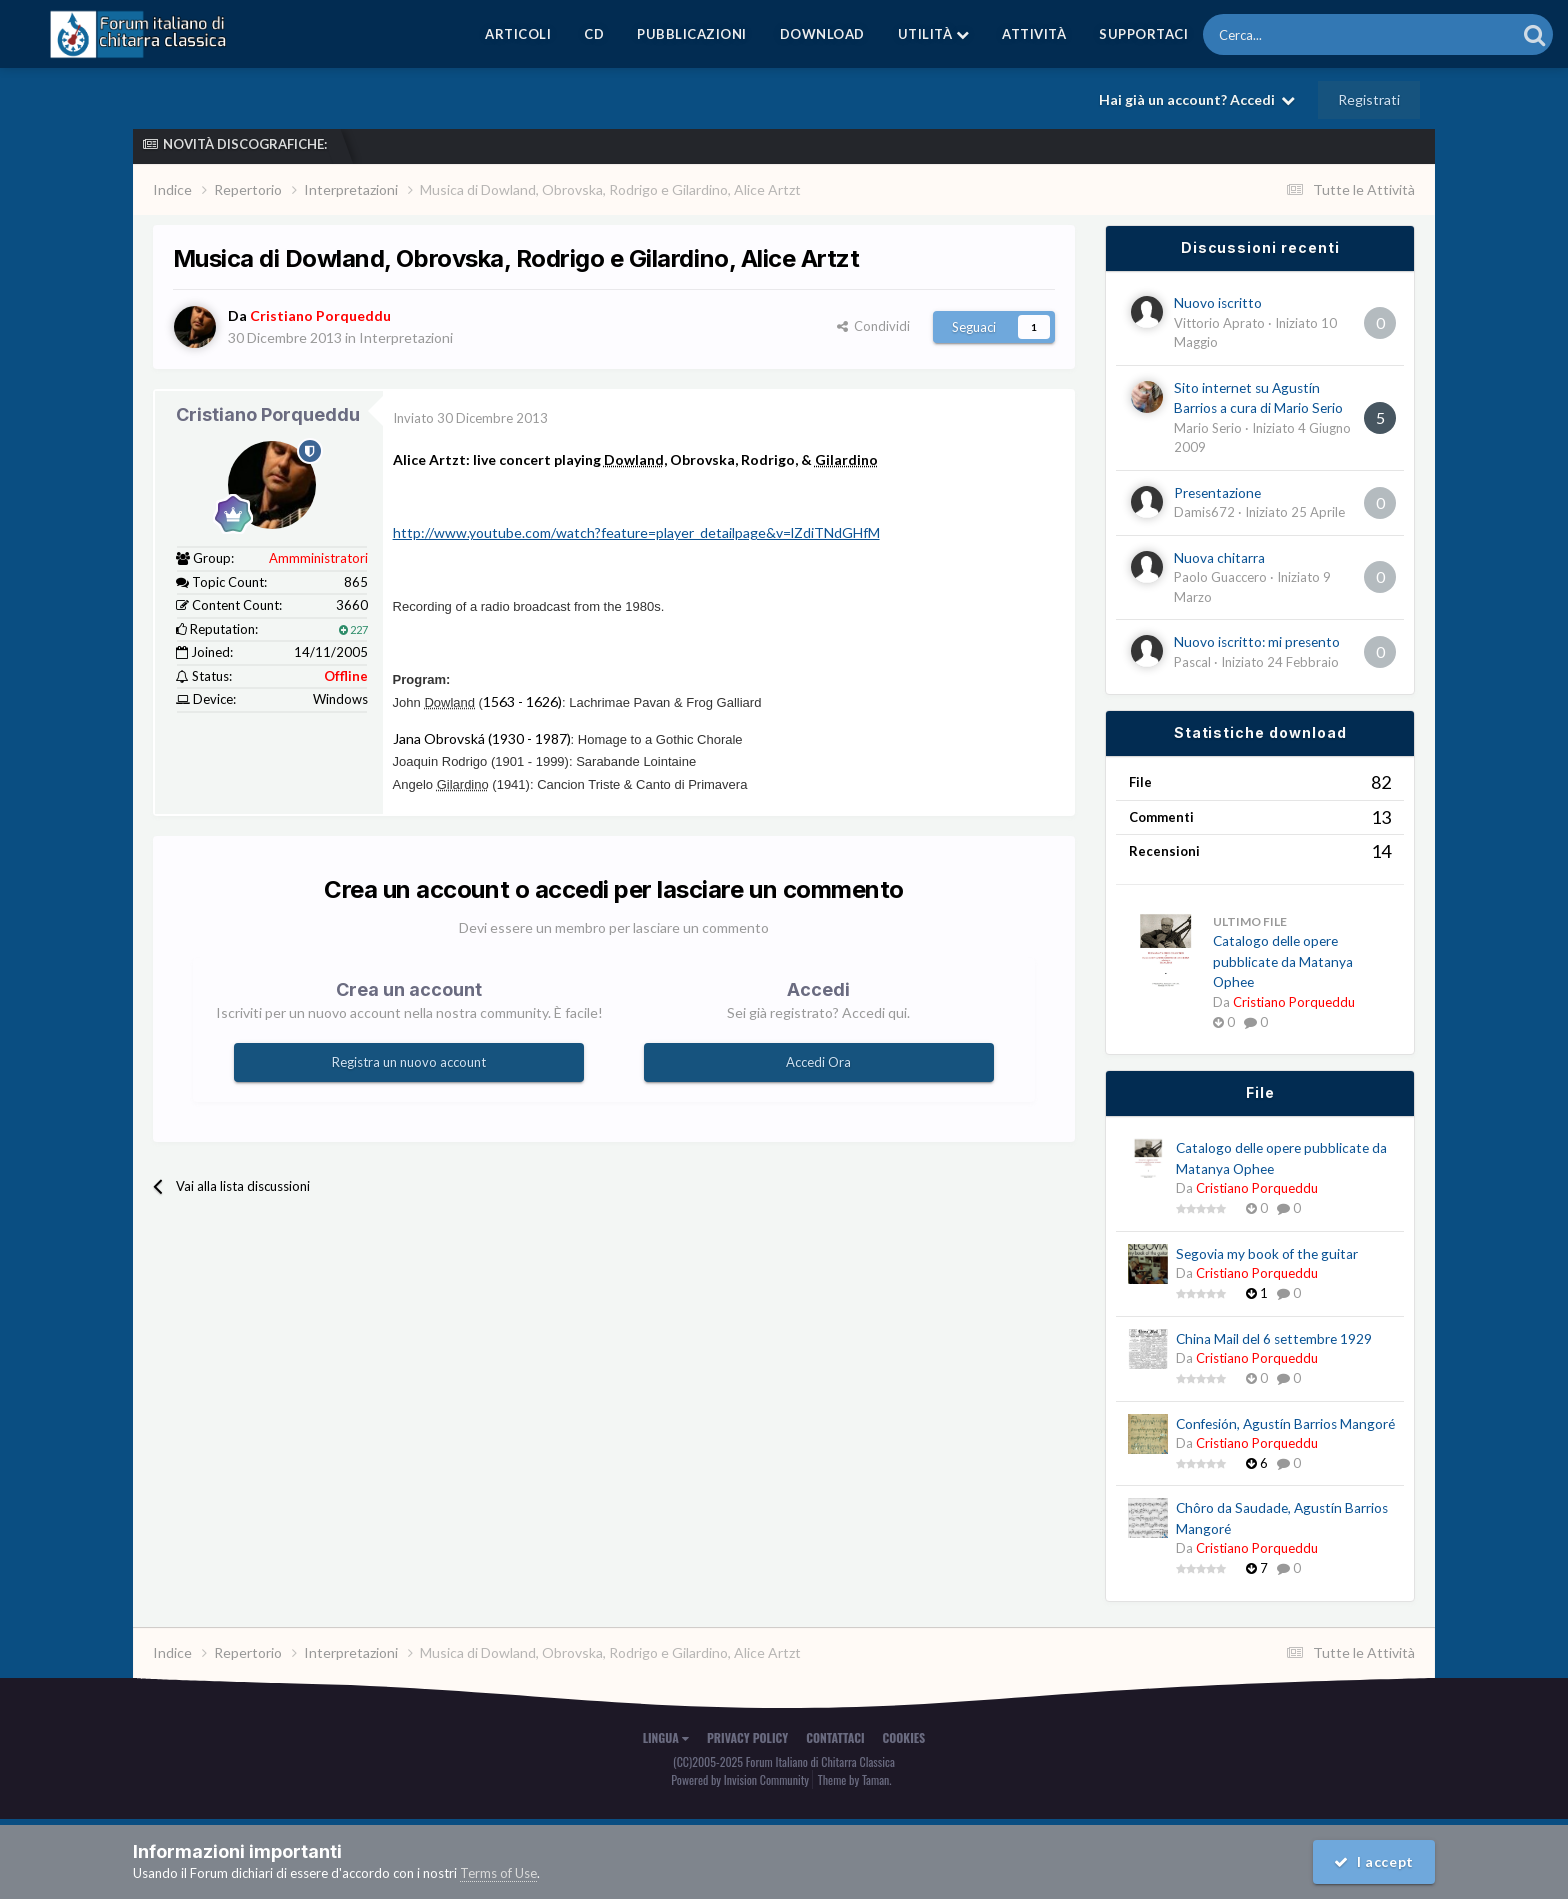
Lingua (666, 1737)
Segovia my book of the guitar (1267, 1254)
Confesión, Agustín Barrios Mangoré (1285, 1424)
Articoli (518, 34)
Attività (1034, 34)
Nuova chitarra (1219, 558)
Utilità (934, 34)
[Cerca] (1304, 34)
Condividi (873, 326)
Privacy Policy (747, 1737)
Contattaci (835, 1737)
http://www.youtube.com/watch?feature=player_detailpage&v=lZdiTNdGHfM (636, 532)
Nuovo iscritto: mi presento (1257, 642)
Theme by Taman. (855, 1779)
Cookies (904, 1737)
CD (594, 34)
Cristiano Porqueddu (268, 414)
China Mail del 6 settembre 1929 (1274, 1339)
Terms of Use (498, 1873)
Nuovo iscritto (1218, 303)
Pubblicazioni (692, 34)
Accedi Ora (818, 1062)
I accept (1374, 1861)
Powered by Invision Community (740, 1779)
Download (822, 34)
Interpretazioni (406, 337)
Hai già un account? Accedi (1197, 99)
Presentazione (1217, 493)
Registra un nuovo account (409, 1062)
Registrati (1369, 99)
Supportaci (1143, 34)
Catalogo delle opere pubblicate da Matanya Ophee (1283, 961)
